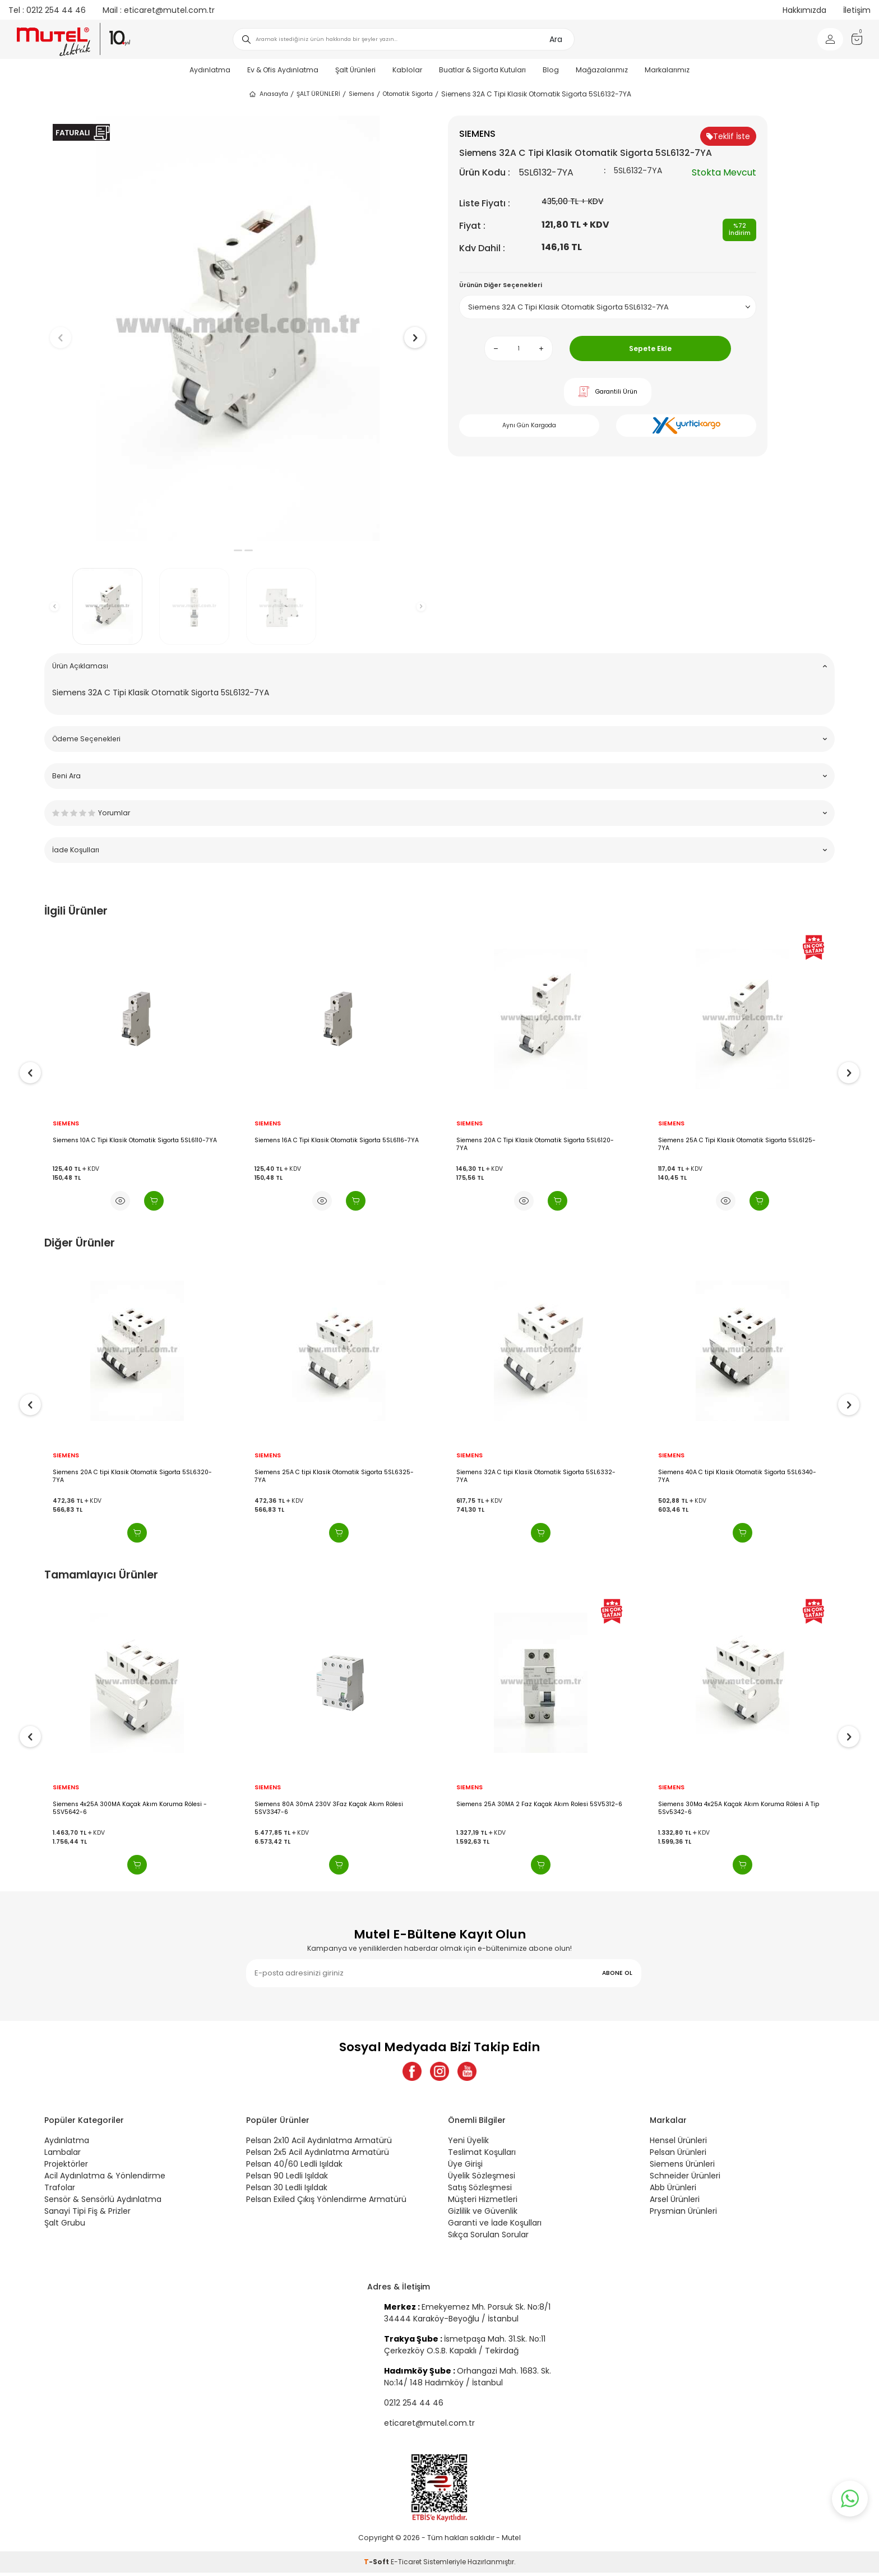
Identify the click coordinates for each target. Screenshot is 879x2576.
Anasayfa (268, 94)
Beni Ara (439, 776)
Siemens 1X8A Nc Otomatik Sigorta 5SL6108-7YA (124, 1140)
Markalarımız (667, 70)
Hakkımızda (804, 10)
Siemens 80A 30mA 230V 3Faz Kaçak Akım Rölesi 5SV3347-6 (530, 1808)
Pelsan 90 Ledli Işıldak (287, 2179)
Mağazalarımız (602, 70)
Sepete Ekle (650, 348)
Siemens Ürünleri (682, 2167)
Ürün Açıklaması (439, 666)
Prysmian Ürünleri (683, 2214)
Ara (555, 39)
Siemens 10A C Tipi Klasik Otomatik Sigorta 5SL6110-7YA (337, 1140)
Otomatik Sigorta (408, 94)
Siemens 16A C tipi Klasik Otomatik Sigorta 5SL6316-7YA (136, 1472)
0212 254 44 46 (47, 10)
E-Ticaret (406, 2565)
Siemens (361, 94)
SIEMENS (66, 1124)
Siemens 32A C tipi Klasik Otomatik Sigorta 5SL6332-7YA (737, 1476)
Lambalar (62, 2155)
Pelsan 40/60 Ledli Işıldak (294, 2167)
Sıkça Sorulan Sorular (488, 2237)
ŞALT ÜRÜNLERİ (318, 94)
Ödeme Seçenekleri (439, 739)
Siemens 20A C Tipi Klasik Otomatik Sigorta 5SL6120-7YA (737, 1144)
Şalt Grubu (64, 2226)
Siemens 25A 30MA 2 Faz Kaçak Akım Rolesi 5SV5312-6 (741, 1804)
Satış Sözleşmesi (480, 2190)
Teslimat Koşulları (482, 2155)
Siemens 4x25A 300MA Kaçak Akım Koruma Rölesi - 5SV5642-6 (332, 1808)
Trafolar (59, 2190)
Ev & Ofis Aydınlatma (282, 70)
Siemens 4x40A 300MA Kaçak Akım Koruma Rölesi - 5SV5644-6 (129, 1808)
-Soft (377, 2565)
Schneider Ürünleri (685, 2179)
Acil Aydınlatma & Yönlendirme (104, 2179)
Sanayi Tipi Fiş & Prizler (87, 2214)
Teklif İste (728, 136)
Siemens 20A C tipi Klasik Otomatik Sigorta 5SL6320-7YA (334, 1476)
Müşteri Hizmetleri (482, 2202)
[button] (227, 550)
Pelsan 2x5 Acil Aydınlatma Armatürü (317, 2155)
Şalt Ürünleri (355, 70)
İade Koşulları (439, 850)
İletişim (857, 10)
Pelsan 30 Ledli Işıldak (286, 2190)
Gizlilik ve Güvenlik (482, 2214)
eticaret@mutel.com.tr (159, 10)
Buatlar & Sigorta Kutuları (482, 70)
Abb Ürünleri (673, 2190)
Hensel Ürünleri (678, 2143)
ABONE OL (617, 1973)
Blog (551, 70)
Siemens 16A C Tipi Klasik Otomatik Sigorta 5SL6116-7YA (538, 1140)
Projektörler (66, 2167)
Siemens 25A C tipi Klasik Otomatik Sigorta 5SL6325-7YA (536, 1476)
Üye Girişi (465, 2167)
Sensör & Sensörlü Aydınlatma (102, 2202)
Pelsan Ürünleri (678, 2155)
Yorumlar (439, 813)
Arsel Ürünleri (675, 2202)
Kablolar (407, 70)
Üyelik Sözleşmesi (481, 2179)
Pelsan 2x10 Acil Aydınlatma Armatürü (319, 2143)
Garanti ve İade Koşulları (495, 2226)
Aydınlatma (209, 70)
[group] (237, 328)
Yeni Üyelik (468, 2143)
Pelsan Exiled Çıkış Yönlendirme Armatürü (326, 2202)
